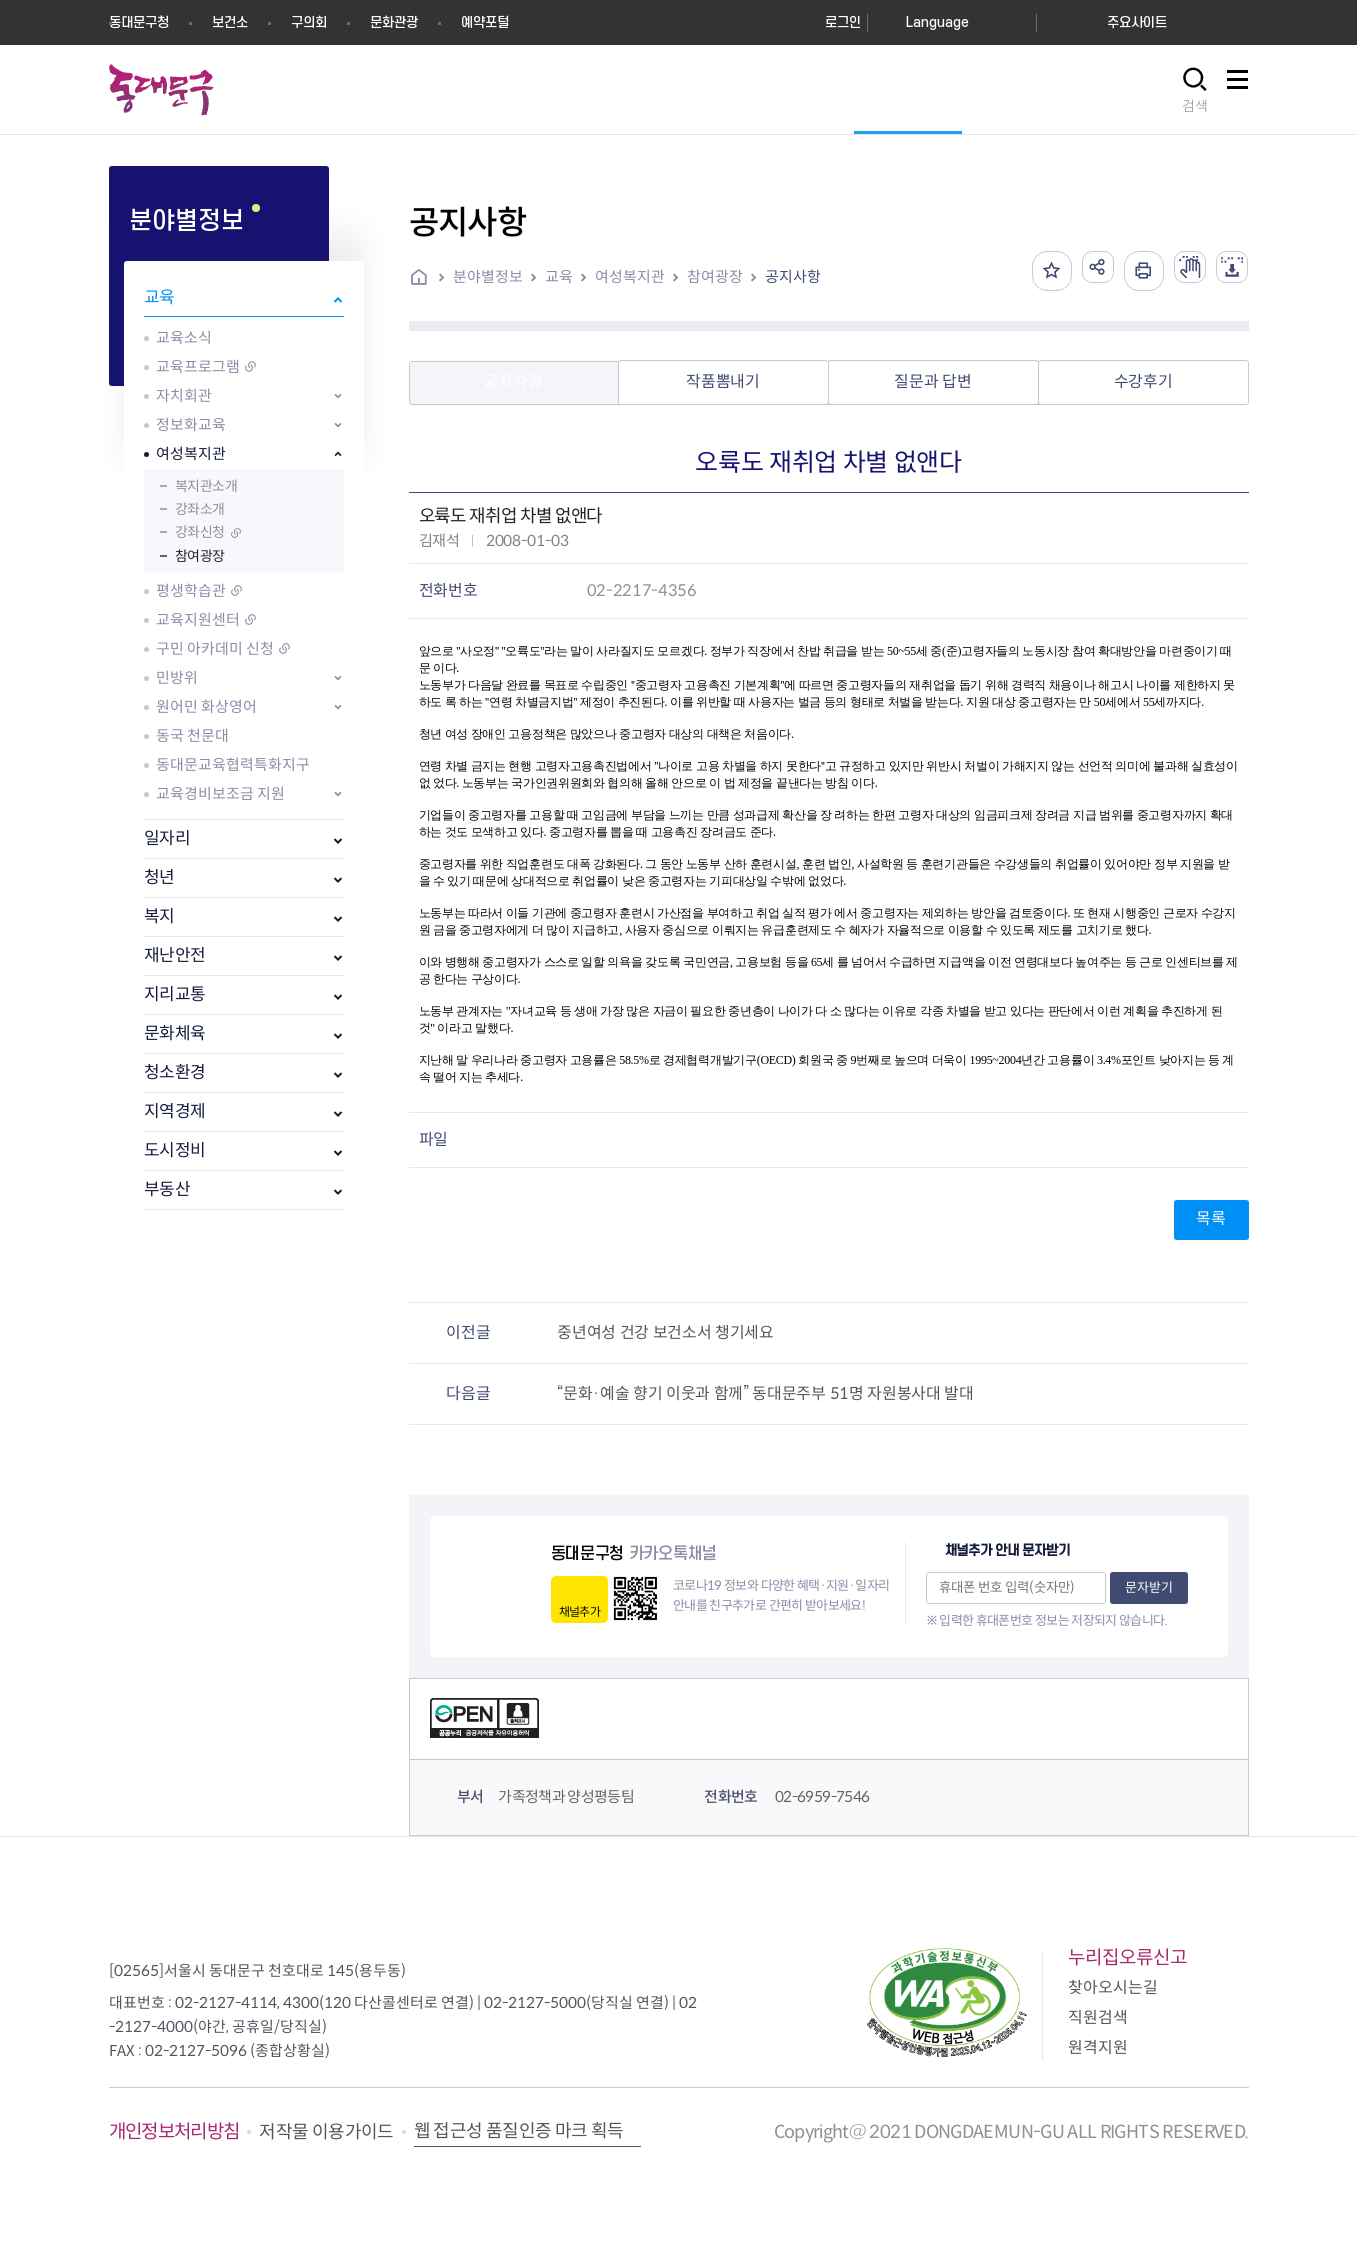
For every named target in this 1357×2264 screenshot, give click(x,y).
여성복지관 (191, 453)
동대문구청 (139, 22)
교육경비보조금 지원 (220, 793)
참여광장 (200, 556)
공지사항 (793, 276)
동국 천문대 (192, 735)
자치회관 (184, 395)
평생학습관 (191, 590)
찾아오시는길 (1113, 1987)
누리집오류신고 (1127, 1957)
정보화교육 (191, 424)
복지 (159, 916)
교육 (159, 297)
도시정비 (175, 1150)
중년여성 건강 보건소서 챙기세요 (665, 1332)
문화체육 (175, 1033)
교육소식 (184, 337)
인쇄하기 (1128, 271)
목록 (1210, 1218)
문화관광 (394, 22)
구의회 (309, 22)
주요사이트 (1137, 22)
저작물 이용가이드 (326, 2132)
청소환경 (175, 1072)
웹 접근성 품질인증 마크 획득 (519, 2131)
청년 (159, 877)
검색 (1195, 106)
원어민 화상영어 (206, 706)
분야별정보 (488, 276)
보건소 (230, 22)
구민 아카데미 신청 (215, 648)
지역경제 (175, 1111)
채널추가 (579, 1611)
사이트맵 (1238, 90)
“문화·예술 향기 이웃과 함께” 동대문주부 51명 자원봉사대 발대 (765, 1393)
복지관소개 (206, 486)
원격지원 (1098, 2047)
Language (937, 22)
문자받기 (1149, 1587)
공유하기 (1078, 271)
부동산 (167, 1189)
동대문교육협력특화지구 (233, 764)
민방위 (177, 677)
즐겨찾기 (1028, 271)
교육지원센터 (198, 619)
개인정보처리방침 (174, 2131)
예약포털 (485, 22)
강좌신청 (200, 532)
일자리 (167, 838)
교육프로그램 (198, 366)
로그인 (843, 22)
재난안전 (175, 955)
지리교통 (175, 994)
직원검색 (1098, 2017)
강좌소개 (200, 509)
